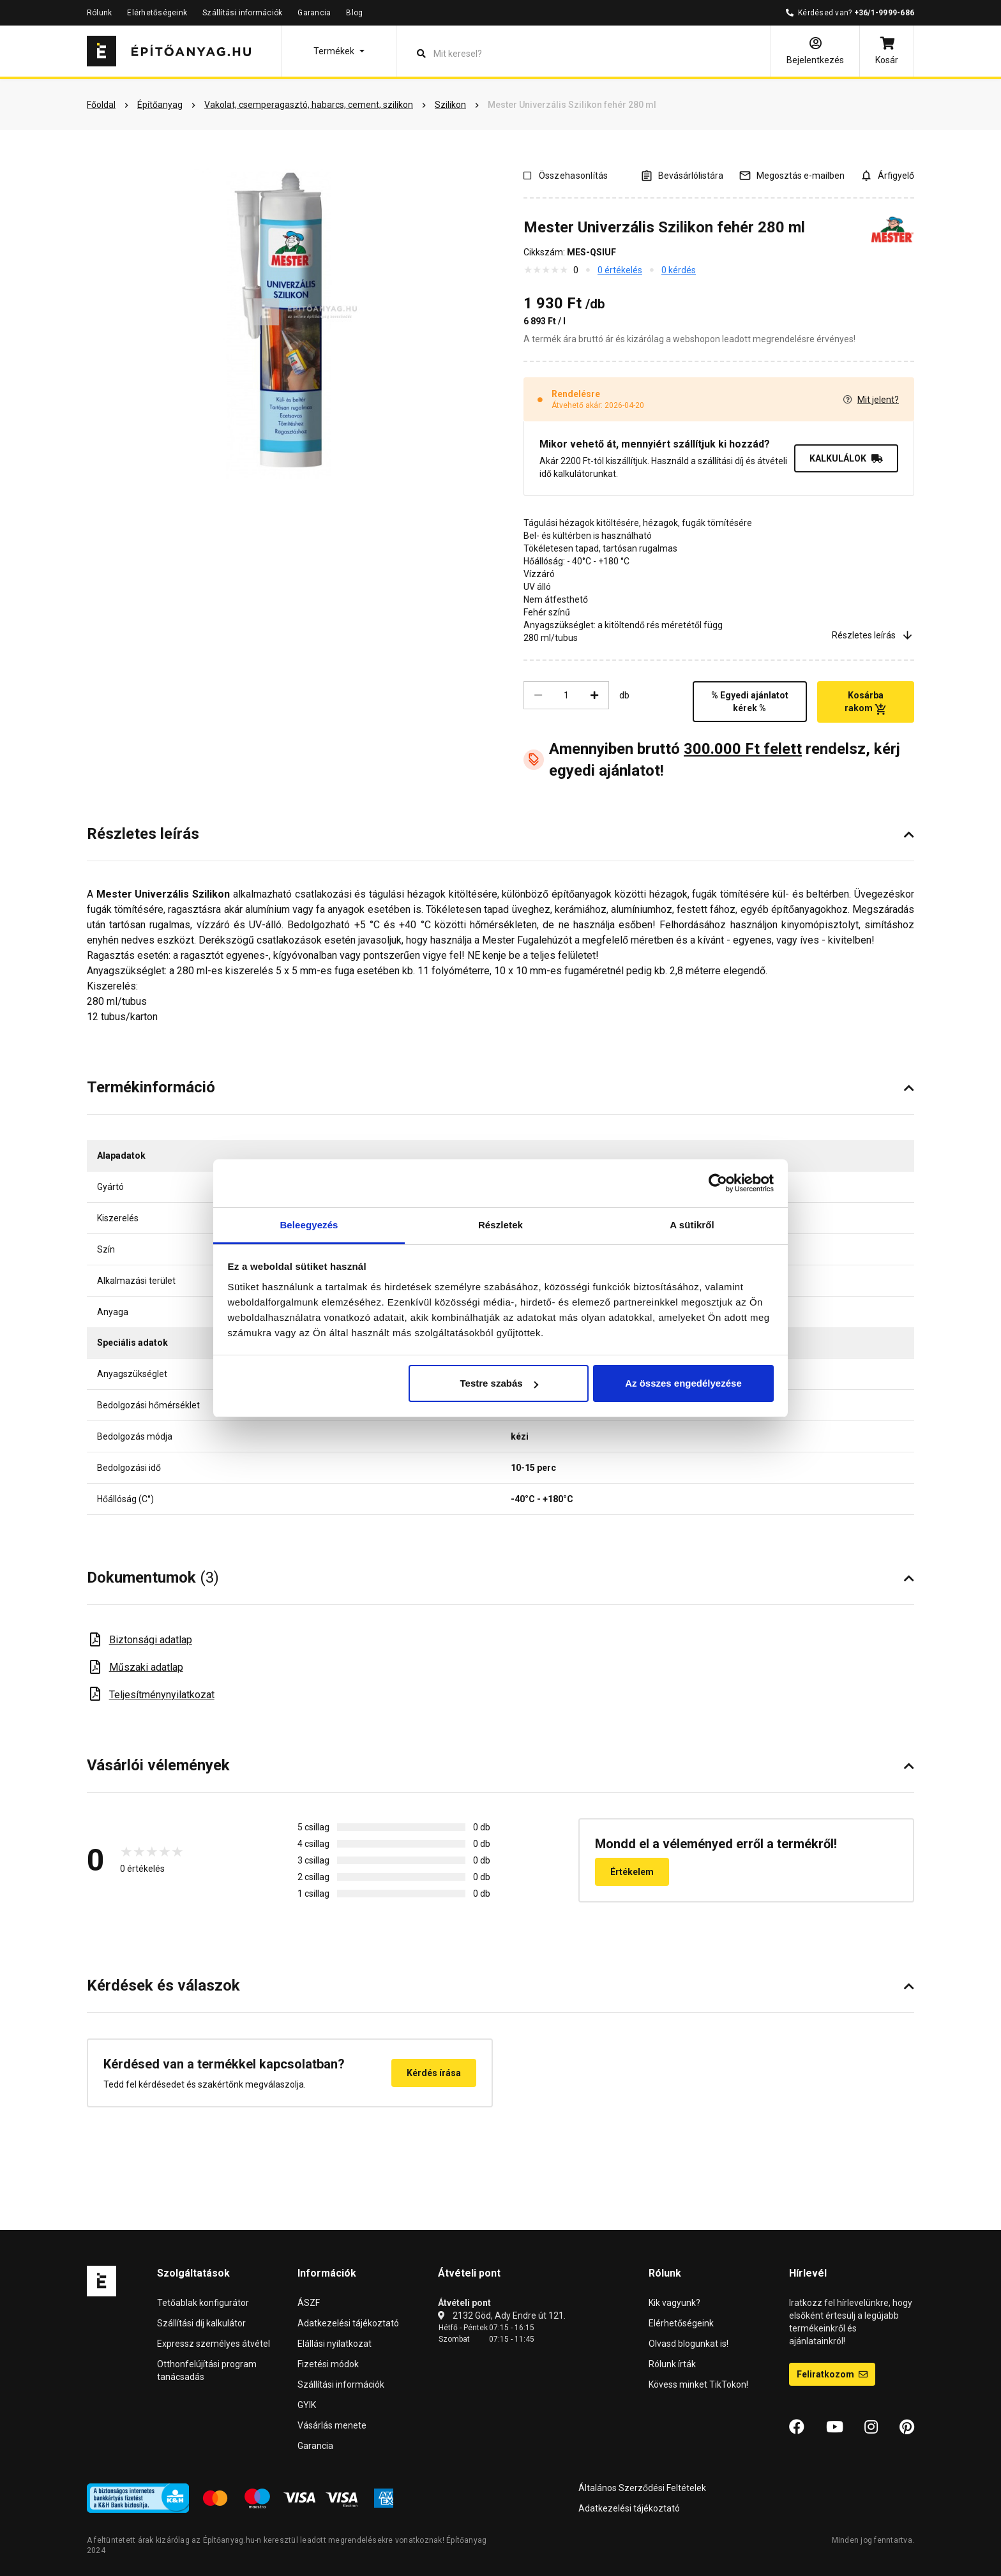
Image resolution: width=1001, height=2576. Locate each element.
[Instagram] (871, 2427)
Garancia (314, 12)
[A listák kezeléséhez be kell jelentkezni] (681, 175)
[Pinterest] (906, 2427)
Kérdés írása (434, 2073)
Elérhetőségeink (157, 12)
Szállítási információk (242, 12)
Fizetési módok (328, 2364)
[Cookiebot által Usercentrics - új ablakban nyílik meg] (718, 1183)
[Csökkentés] (538, 695)
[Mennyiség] (566, 695)
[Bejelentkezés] (815, 51)
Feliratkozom (832, 2374)
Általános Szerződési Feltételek (642, 2488)
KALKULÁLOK (846, 458)
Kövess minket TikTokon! (698, 2384)
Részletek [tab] (500, 1224)
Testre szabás (499, 1383)
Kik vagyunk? (674, 2303)
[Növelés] (594, 695)
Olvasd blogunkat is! (688, 2344)
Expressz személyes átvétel (213, 2344)
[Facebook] (796, 2427)
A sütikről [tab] (692, 1224)
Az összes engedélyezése (683, 1383)
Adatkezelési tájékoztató (348, 2323)
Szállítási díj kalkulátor (201, 2323)
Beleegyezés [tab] (309, 1224)
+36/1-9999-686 (884, 12)
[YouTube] (834, 2427)
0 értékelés (620, 270)
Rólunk (99, 12)
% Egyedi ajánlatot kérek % (749, 701)
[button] (339, 51)
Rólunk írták (672, 2364)
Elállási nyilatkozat (334, 2344)
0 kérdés (678, 270)
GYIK (306, 2405)
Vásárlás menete (331, 2425)
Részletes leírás (873, 635)
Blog (354, 12)
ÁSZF (308, 2303)
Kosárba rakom (865, 702)
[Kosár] (886, 51)
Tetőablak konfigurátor (203, 2303)
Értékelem (632, 1872)
